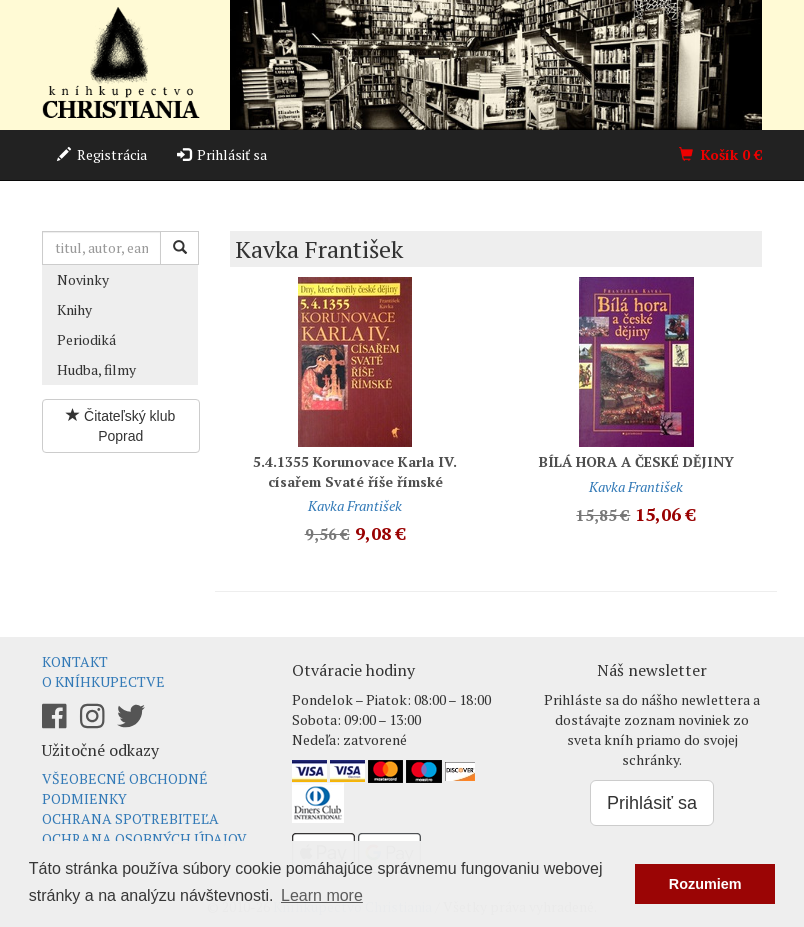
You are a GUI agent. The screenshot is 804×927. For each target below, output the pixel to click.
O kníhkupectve (103, 681)
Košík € (720, 154)
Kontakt (75, 661)
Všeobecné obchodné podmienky (125, 788)
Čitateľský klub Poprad (120, 426)
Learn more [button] (322, 895)
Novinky (83, 279)
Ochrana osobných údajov (144, 838)
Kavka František (355, 505)
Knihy (74, 309)
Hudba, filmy (96, 369)
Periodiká (86, 339)
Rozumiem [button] (705, 884)
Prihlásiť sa (222, 154)
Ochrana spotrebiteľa (130, 818)
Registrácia (102, 154)
